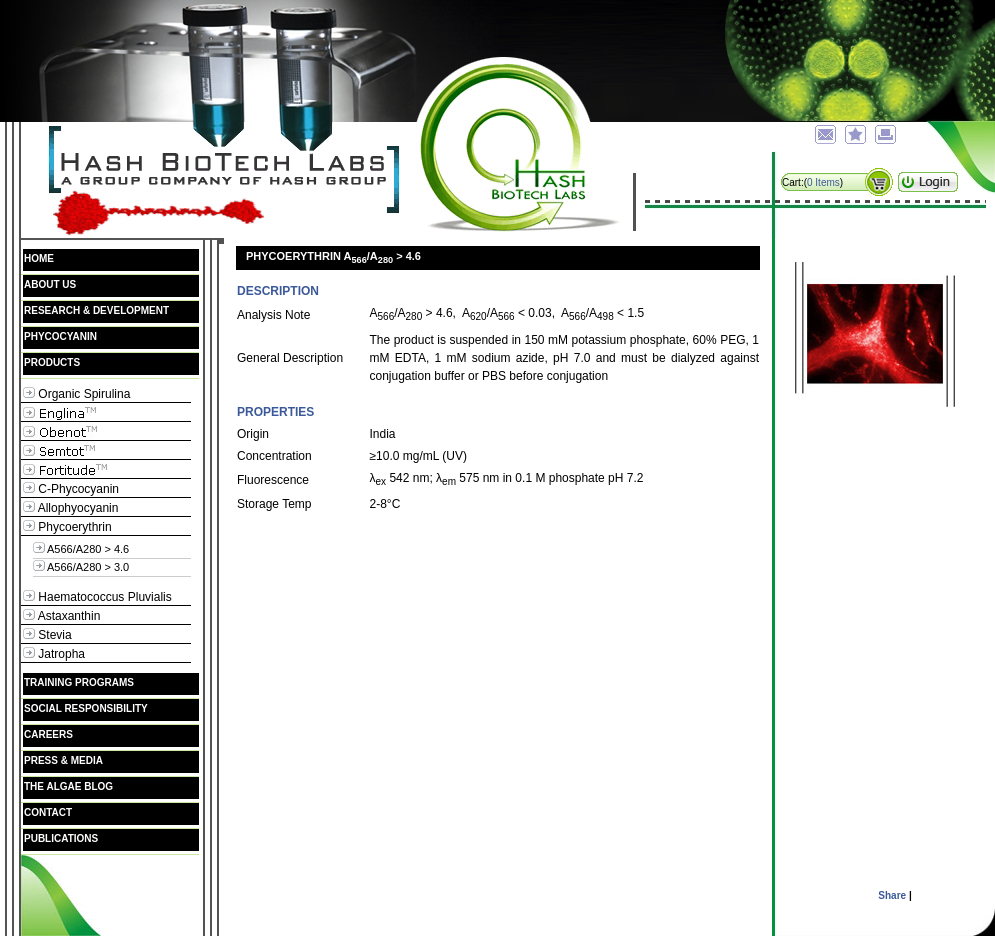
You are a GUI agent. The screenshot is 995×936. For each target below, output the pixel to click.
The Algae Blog (81, 786)
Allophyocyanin (70, 507)
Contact (48, 812)
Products (52, 362)
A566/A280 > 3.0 (81, 566)
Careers (48, 734)
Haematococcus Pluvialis (97, 596)
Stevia (47, 634)
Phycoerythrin (67, 526)
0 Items (823, 182)
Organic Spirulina (76, 393)
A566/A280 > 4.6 (81, 548)
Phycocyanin (60, 336)
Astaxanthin (61, 615)
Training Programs (79, 682)
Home (39, 258)
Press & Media (63, 760)
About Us (50, 284)
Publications (61, 838)
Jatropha (54, 653)
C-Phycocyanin (71, 488)
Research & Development (96, 310)
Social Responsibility (86, 708)
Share (892, 895)
